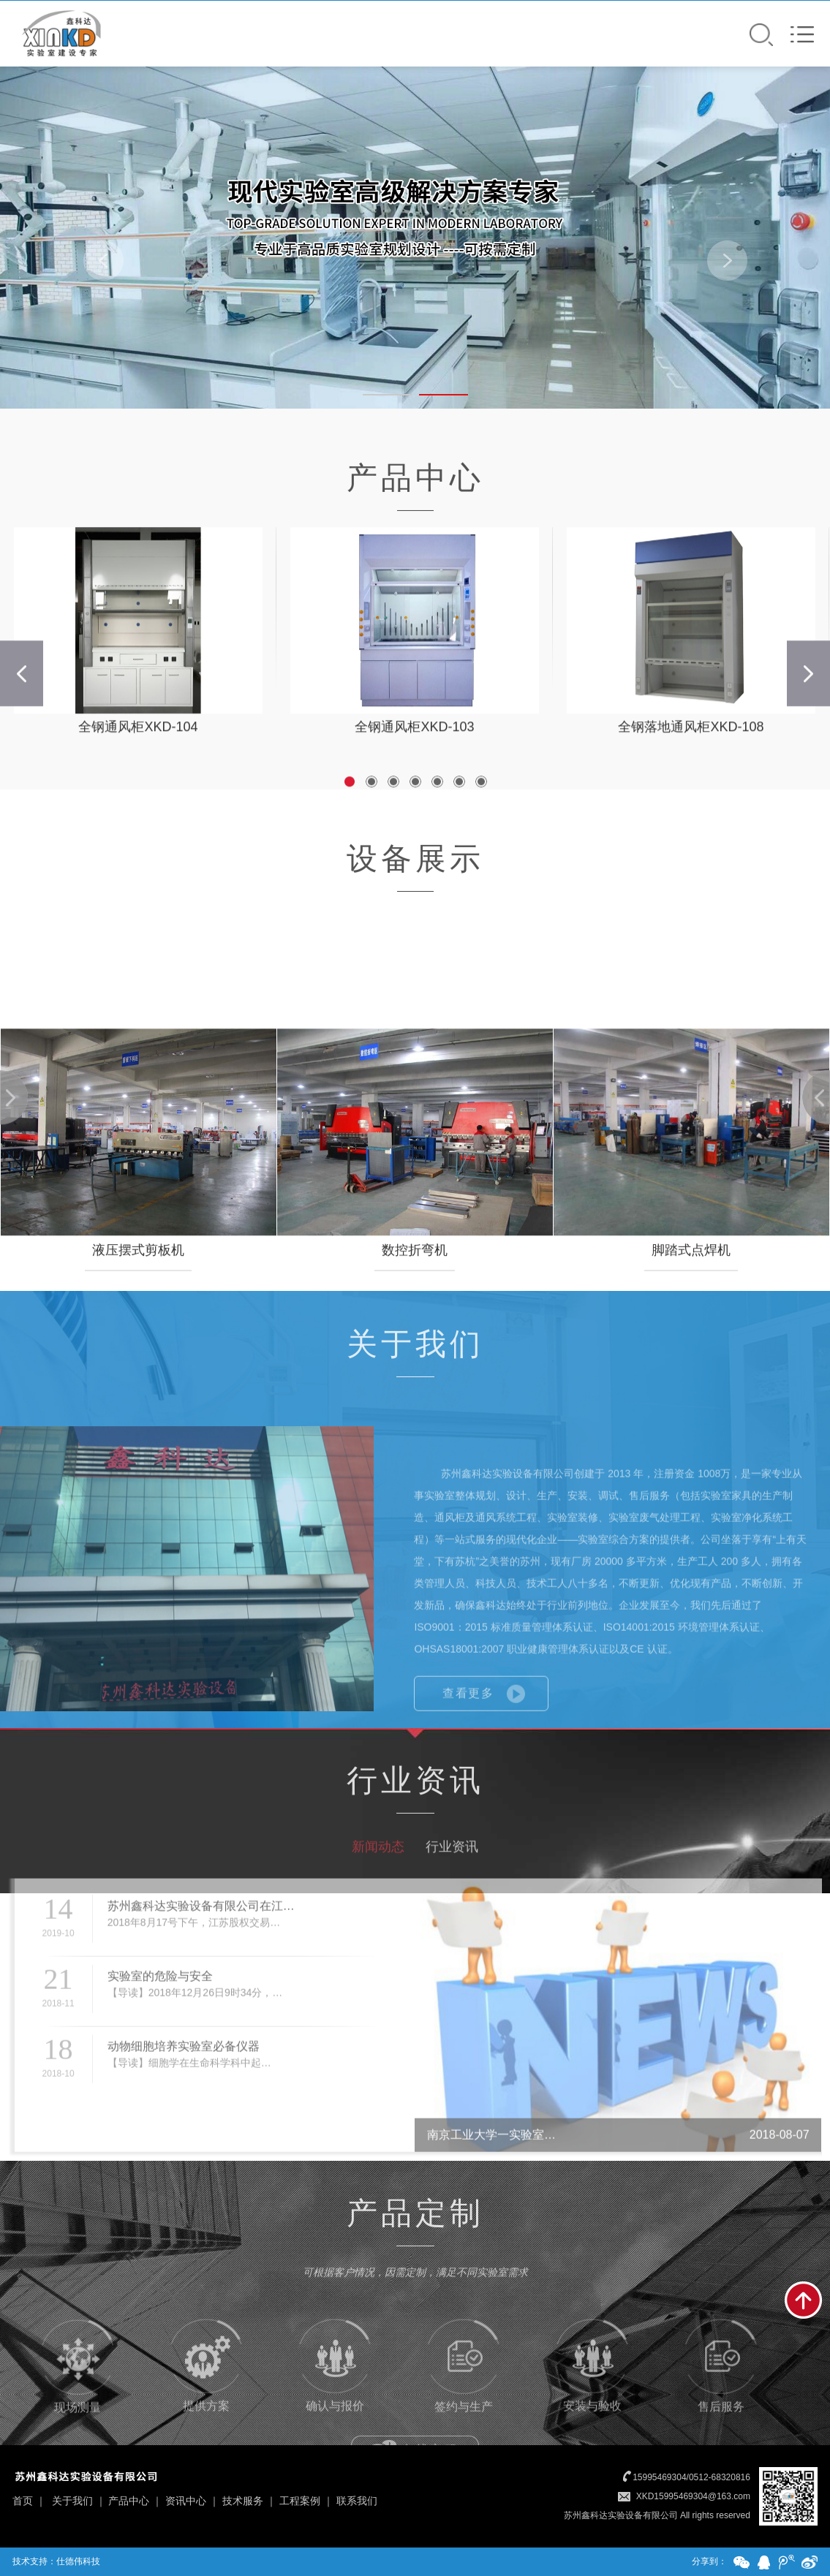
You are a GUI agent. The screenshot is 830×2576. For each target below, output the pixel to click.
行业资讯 (452, 1896)
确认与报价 (335, 2408)
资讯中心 (185, 2501)
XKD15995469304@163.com (693, 2496)
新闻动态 (378, 1896)
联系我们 (356, 2501)
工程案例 (299, 2501)
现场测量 (77, 2409)
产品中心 (128, 2501)
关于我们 (72, 2501)
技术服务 (242, 2501)
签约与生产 (463, 2408)
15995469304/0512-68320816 (691, 2477)
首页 (22, 2501)
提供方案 (206, 2408)
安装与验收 (592, 2408)
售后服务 (721, 2408)
